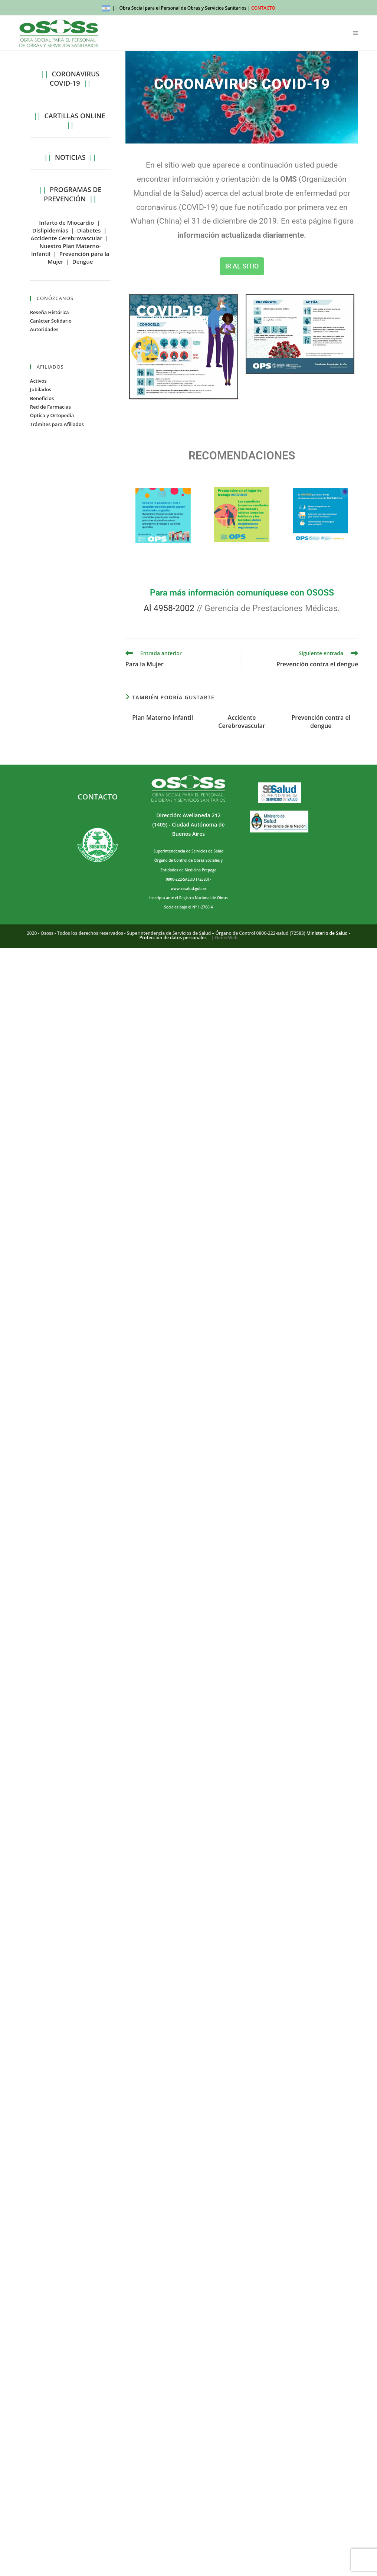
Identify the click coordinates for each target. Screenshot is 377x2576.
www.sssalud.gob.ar (188, 888)
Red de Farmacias (50, 406)
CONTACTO (263, 8)
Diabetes (89, 230)
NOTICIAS (70, 157)
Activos (38, 380)
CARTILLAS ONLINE (74, 115)
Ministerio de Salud (327, 933)
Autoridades (44, 329)
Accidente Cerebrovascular (241, 721)
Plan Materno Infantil (162, 717)
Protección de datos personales (173, 937)
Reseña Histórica (49, 312)
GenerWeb (226, 937)
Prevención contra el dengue (320, 721)
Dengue (82, 261)
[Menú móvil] (355, 33)
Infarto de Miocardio (66, 222)
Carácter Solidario (51, 320)
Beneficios (42, 398)
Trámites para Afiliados (57, 424)
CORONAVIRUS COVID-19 (74, 78)
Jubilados (40, 389)
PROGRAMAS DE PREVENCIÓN (72, 194)
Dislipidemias (50, 230)
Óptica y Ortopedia (52, 415)
